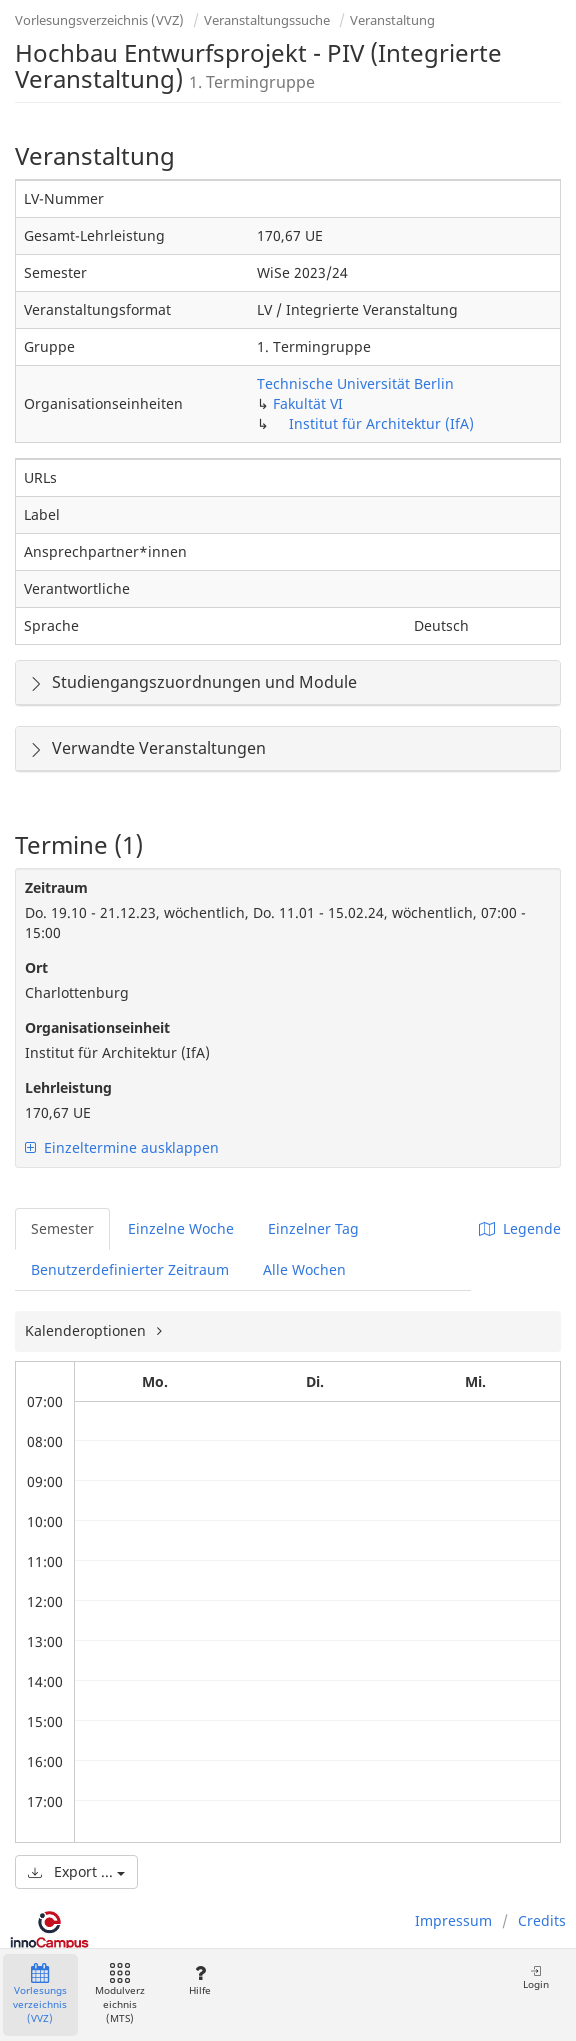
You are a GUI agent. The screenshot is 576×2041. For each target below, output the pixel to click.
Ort (36, 967)
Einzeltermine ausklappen (122, 1147)
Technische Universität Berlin (355, 383)
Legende (520, 1228)
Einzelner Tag (313, 1228)
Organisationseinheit (97, 1027)
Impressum (453, 1920)
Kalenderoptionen (87, 1330)
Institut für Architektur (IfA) (381, 423)
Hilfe (199, 1980)
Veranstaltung (392, 20)
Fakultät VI (308, 403)
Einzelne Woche (181, 1228)
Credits (542, 1920)
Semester (62, 1228)
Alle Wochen (304, 1269)
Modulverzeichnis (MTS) (120, 1994)
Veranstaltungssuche (267, 20)
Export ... (76, 1871)
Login (536, 1977)
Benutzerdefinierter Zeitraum (130, 1269)
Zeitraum (56, 887)
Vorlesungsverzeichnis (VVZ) (99, 20)
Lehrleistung (68, 1087)
